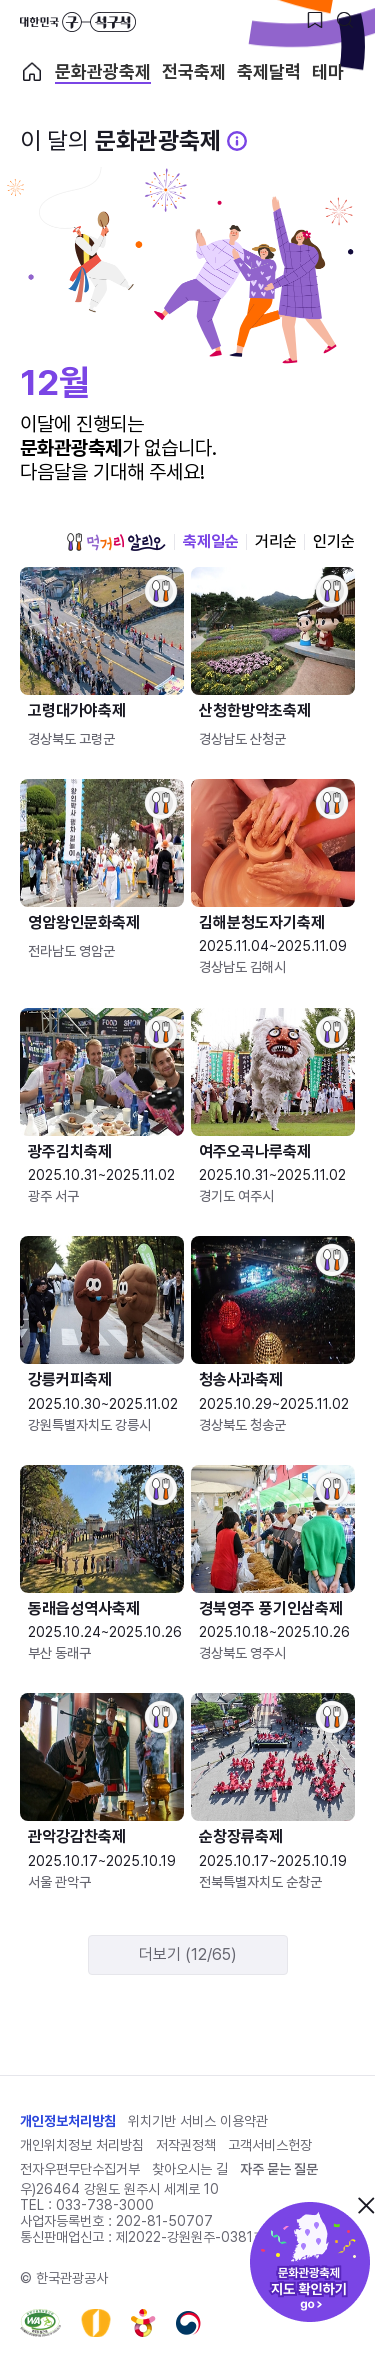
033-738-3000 (105, 2205)
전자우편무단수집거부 (80, 2169)
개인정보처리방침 (68, 2121)
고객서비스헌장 (270, 2145)
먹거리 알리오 (116, 542)
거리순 (276, 541)
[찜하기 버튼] (315, 20)
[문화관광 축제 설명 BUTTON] (237, 141)
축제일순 (211, 541)
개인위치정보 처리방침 (82, 2145)
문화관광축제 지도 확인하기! (310, 2262)
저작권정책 (186, 2145)
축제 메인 (32, 72)
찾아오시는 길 (190, 2169)
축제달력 (269, 72)
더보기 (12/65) (188, 1954)
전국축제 (194, 72)
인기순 (334, 541)
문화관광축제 (103, 72)
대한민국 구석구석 (78, 22)
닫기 (366, 2205)
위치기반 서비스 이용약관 (198, 2121)
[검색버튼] (345, 20)
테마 (328, 72)
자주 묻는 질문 (279, 2169)
